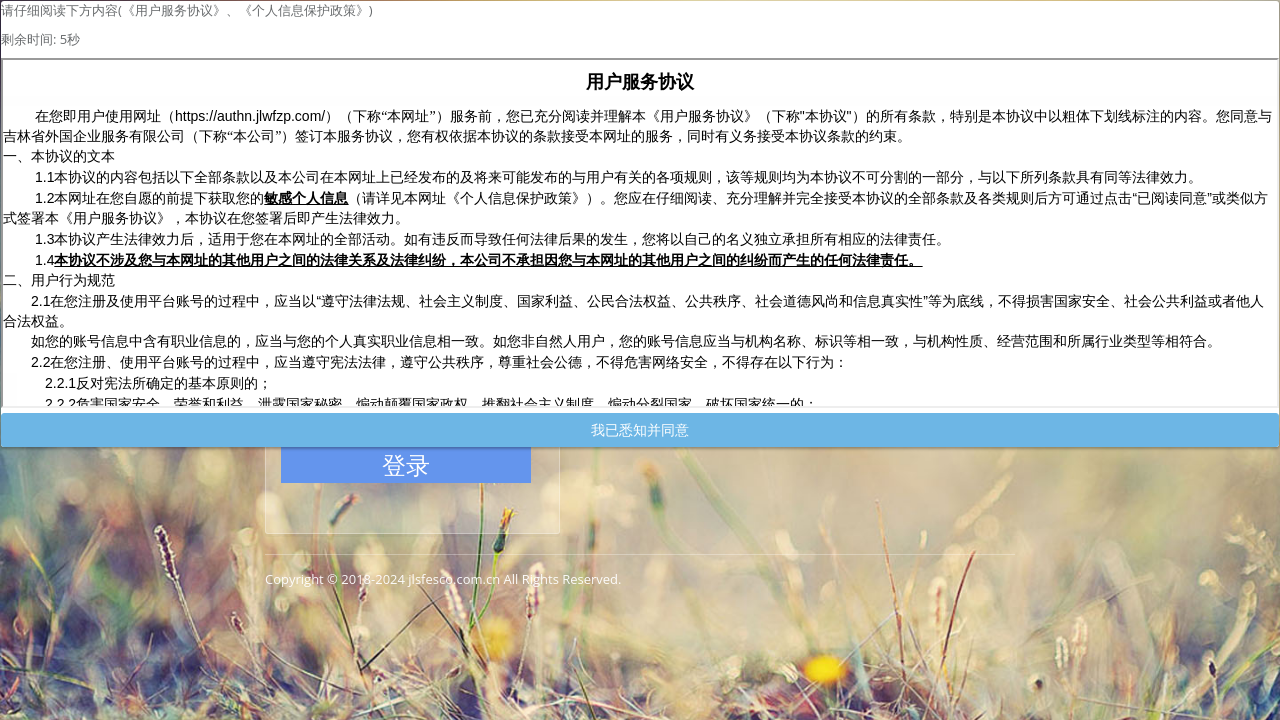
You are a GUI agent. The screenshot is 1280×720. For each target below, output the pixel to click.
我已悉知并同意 (640, 429)
